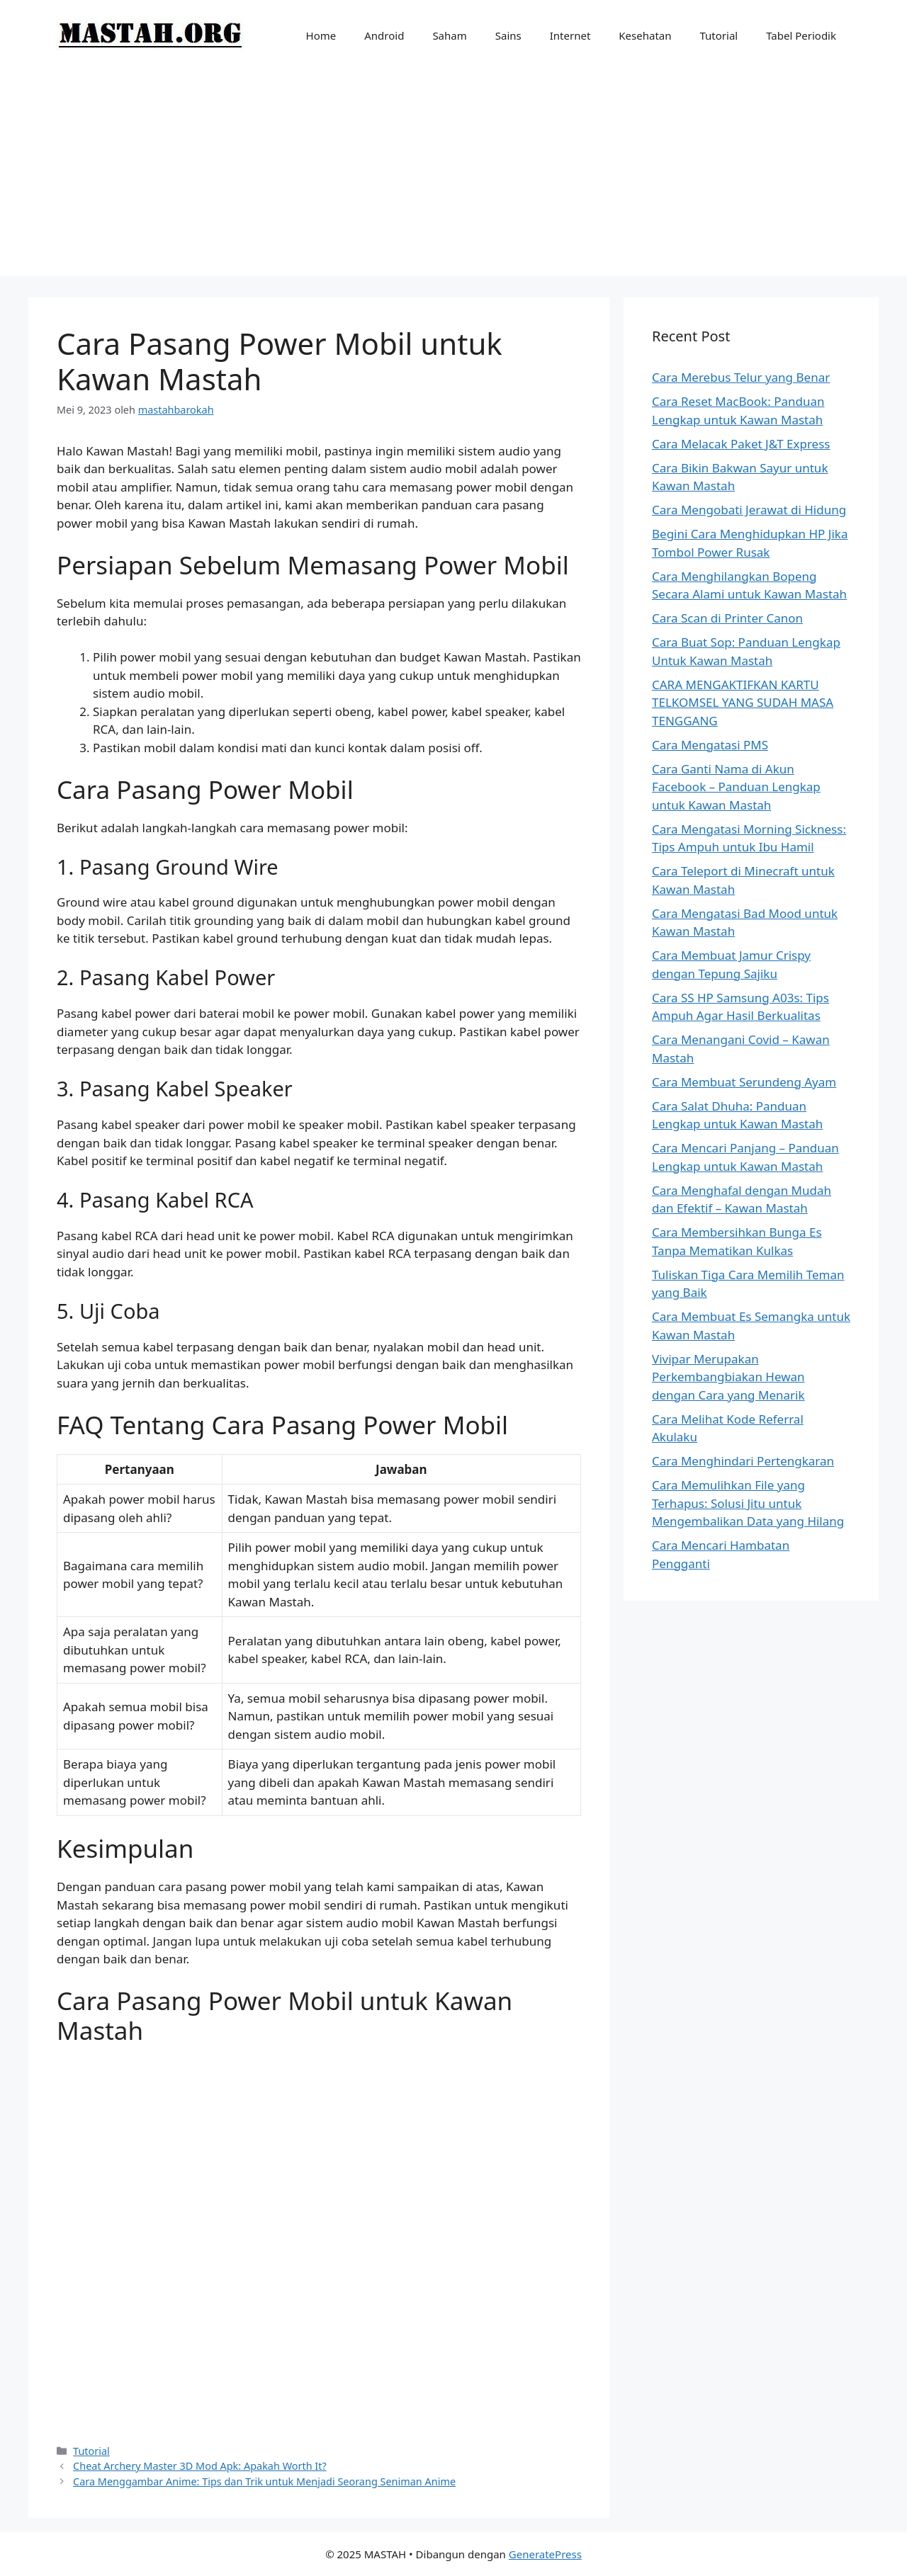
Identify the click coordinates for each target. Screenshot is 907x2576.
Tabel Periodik (801, 35)
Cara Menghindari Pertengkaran (743, 1461)
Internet (570, 35)
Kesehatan (645, 35)
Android (384, 35)
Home (321, 35)
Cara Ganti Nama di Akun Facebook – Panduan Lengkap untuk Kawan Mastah (736, 787)
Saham (449, 35)
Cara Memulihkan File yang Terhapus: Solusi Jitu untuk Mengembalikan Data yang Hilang (748, 1503)
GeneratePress (545, 2554)
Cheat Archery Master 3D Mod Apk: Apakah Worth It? (200, 2466)
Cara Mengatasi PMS (710, 745)
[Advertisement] (453, 177)
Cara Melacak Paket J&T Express (741, 444)
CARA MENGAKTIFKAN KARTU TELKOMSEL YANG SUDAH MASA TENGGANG (742, 702)
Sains (508, 35)
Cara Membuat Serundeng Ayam (744, 1082)
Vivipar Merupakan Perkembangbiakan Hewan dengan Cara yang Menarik (728, 1377)
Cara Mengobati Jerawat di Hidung (749, 509)
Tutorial (719, 35)
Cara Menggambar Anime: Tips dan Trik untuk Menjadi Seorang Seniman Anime (264, 2481)
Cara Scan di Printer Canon (727, 618)
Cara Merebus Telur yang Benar (741, 377)
